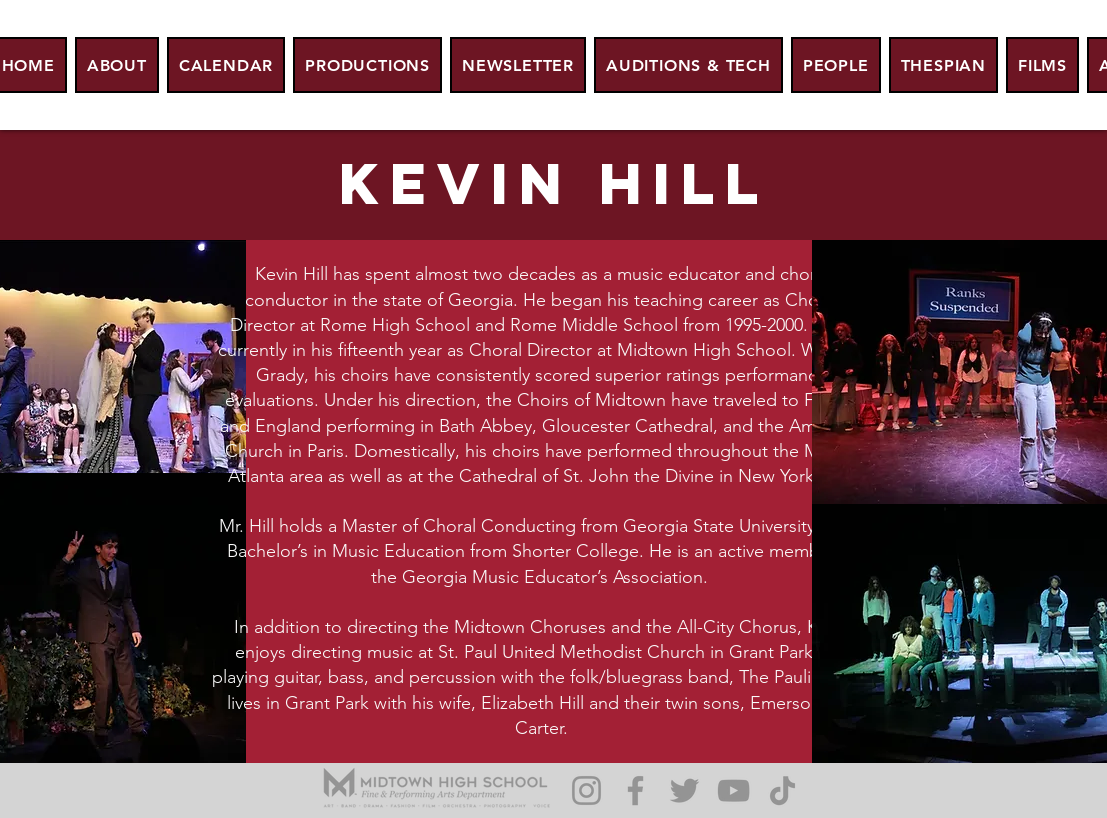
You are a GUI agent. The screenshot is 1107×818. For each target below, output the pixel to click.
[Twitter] (684, 790)
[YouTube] (733, 790)
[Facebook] (635, 790)
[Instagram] (586, 790)
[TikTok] (782, 790)
